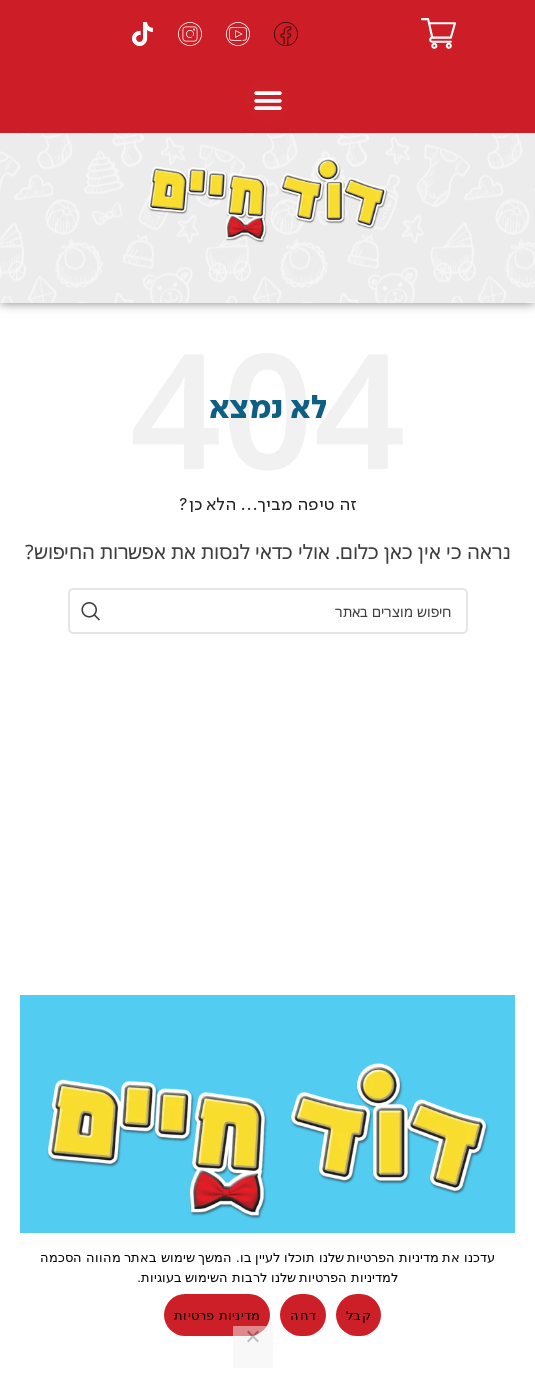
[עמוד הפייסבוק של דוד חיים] (286, 34)
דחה (303, 1315)
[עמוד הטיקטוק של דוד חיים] (142, 34)
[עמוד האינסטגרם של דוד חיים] (190, 34)
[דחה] (253, 1347)
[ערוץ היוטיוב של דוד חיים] (238, 34)
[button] (267, 100)
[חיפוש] (268, 611)
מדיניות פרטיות (217, 1315)
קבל (358, 1315)
